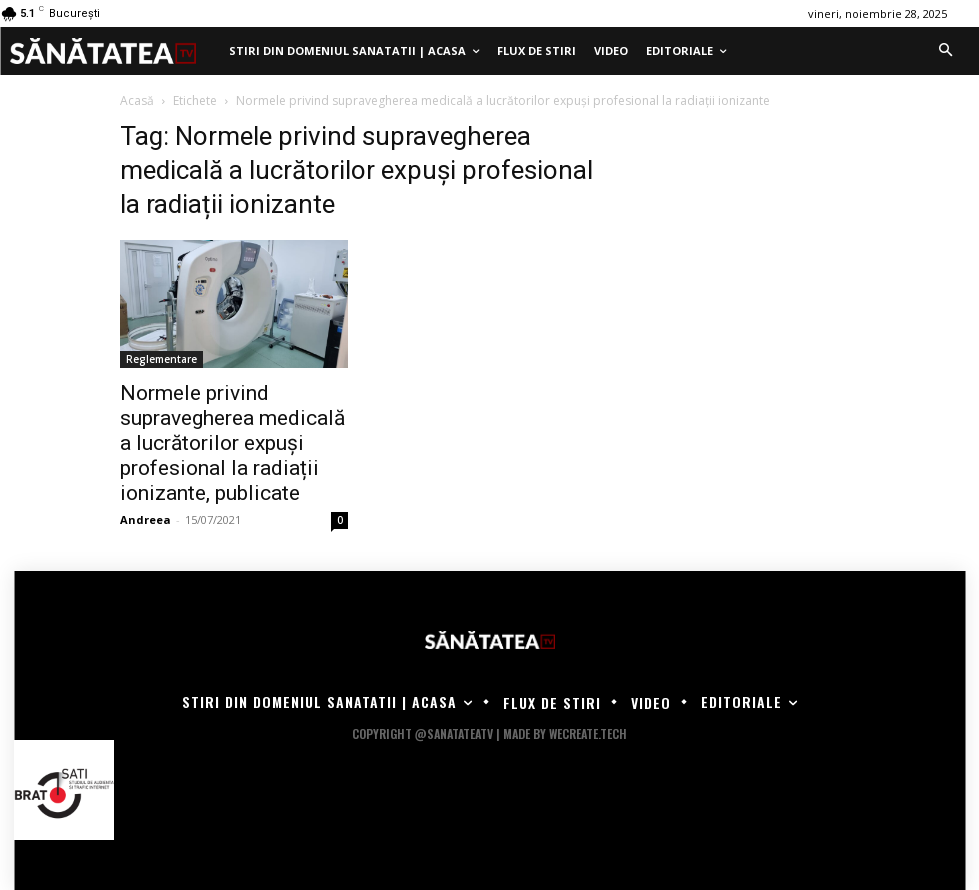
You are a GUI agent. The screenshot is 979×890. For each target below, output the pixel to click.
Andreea (145, 519)
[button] (945, 51)
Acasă (137, 100)
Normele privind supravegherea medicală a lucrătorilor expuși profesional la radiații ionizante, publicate (232, 443)
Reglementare (161, 359)
